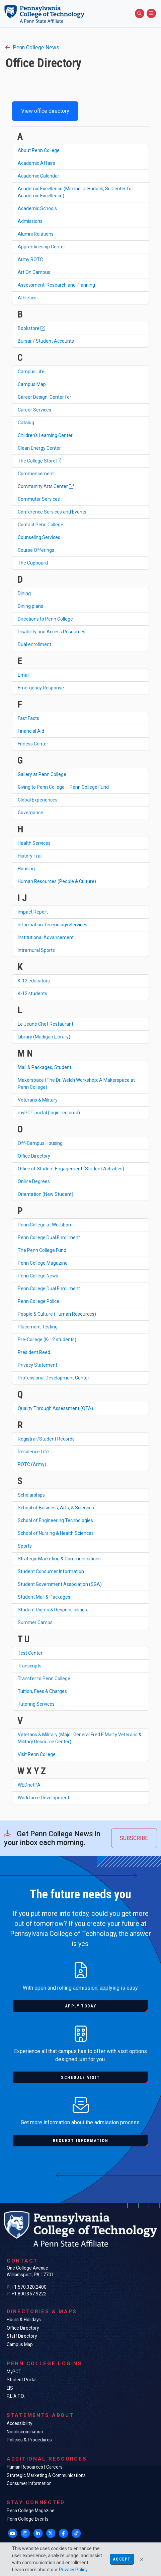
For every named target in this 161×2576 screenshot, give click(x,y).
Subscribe (134, 1838)
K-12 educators (34, 980)
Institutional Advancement (46, 937)
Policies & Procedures (29, 2439)
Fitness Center (33, 743)
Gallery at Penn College (42, 774)
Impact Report (33, 912)
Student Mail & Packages (44, 1597)
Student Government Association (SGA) (60, 1584)
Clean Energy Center (39, 448)
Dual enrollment (34, 644)
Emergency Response (41, 687)
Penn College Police (38, 1301)
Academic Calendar (38, 176)
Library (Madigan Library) (44, 1036)
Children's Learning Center (45, 435)
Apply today (80, 2005)
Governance (30, 812)
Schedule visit (80, 2077)
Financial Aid (31, 731)
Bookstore (31, 328)
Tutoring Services (36, 1704)
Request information (80, 2140)
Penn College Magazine (43, 1263)
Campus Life (31, 371)
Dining (24, 593)
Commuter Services (39, 499)
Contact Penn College (40, 524)
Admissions (30, 221)
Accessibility (19, 2423)
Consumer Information (29, 2483)
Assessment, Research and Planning (56, 285)
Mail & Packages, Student (44, 1067)
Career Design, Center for (44, 397)
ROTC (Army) (32, 1464)
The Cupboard (33, 563)
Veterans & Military (38, 1100)
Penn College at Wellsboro (45, 1224)
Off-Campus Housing (40, 1143)
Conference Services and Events (52, 512)
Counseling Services (39, 537)
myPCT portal (49, 1112)
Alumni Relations (36, 234)
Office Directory (34, 1156)
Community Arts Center (46, 486)
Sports (25, 1546)
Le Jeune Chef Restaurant (45, 1024)
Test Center (30, 1653)
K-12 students (32, 993)
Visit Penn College (37, 1754)
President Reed (34, 1352)
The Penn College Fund (42, 1250)
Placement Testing (38, 1326)
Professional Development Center (53, 1377)
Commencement (36, 473)
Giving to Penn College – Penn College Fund (63, 787)
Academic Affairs (36, 163)
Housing (26, 868)
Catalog (26, 422)
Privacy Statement (37, 1365)
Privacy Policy (73, 2569)
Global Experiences (38, 800)
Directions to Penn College (45, 619)
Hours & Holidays (24, 2319)
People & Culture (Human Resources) (57, 1314)
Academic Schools (37, 208)
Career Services (34, 409)
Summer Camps (35, 1622)
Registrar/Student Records (46, 1439)
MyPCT (14, 2371)
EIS (10, 2388)
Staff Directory (22, 2336)
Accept (122, 2559)
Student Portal (21, 2379)
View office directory (45, 111)
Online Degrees (34, 1181)
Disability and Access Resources (51, 631)
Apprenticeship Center (41, 246)
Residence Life (33, 1451)
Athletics (27, 297)
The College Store (39, 461)
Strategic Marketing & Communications (59, 1558)
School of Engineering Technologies (55, 1520)
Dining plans (30, 606)
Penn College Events (28, 2519)
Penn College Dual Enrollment (49, 1237)
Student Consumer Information (51, 1571)
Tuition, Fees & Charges (42, 1691)
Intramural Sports (36, 950)
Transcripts (30, 1665)
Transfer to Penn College (44, 1678)
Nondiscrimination (25, 2431)
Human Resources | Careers (35, 2467)
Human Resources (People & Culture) (57, 881)
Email (23, 675)
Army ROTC (30, 259)
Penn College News (32, 47)
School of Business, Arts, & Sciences (56, 1507)
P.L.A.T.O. (16, 2396)
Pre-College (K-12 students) (47, 1339)
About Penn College (39, 150)
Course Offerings (36, 550)
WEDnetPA (29, 1785)
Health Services (34, 843)
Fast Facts (28, 718)
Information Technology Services (52, 924)
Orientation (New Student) (45, 1194)
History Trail (30, 856)
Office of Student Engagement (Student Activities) (71, 1168)
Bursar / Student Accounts (46, 341)
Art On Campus (34, 272)
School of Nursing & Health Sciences (56, 1533)
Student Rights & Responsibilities (52, 1609)
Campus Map (32, 384)
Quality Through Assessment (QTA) (55, 1408)
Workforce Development (43, 1797)
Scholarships (31, 1495)
